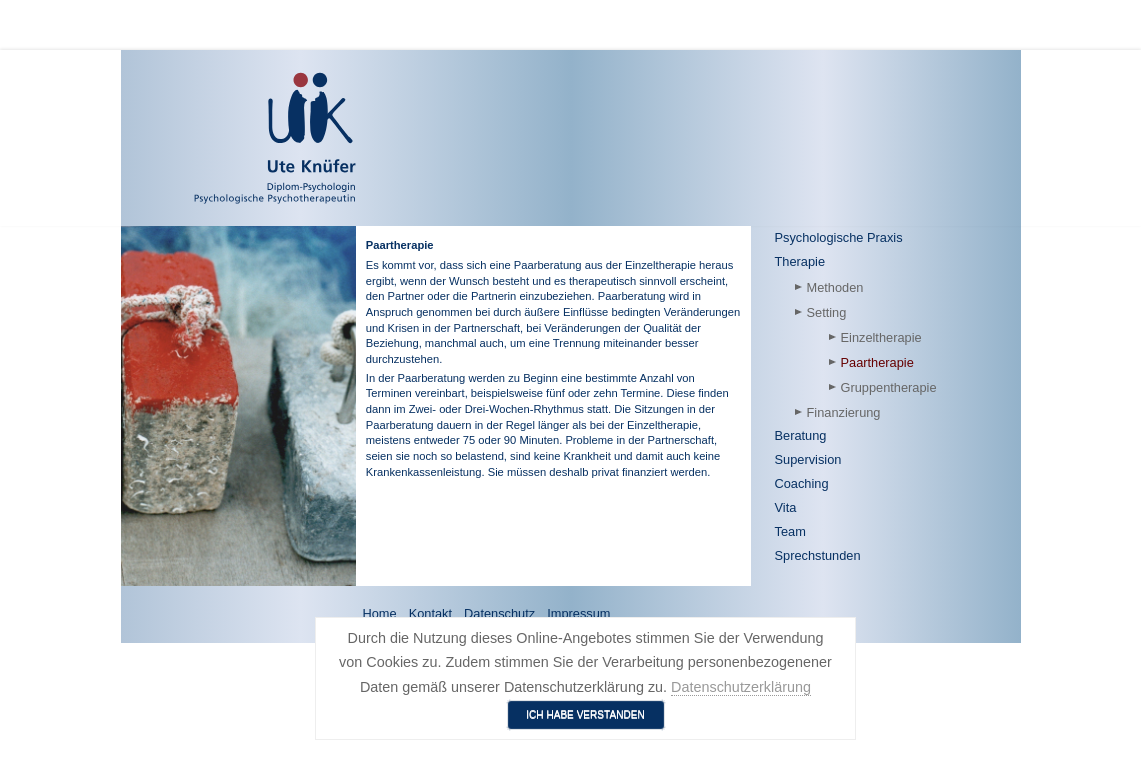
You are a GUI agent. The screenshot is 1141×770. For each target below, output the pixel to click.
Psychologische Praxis (839, 237)
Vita (786, 507)
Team (790, 531)
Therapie (800, 261)
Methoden (835, 287)
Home (380, 613)
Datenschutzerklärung (741, 687)
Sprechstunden (818, 555)
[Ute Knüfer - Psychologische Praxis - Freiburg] (217, 138)
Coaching (802, 483)
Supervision (808, 459)
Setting (827, 312)
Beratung (801, 435)
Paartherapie (877, 362)
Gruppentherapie (889, 387)
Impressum (578, 613)
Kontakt (430, 613)
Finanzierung (844, 412)
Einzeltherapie (881, 337)
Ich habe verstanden (585, 714)
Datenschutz (499, 613)
